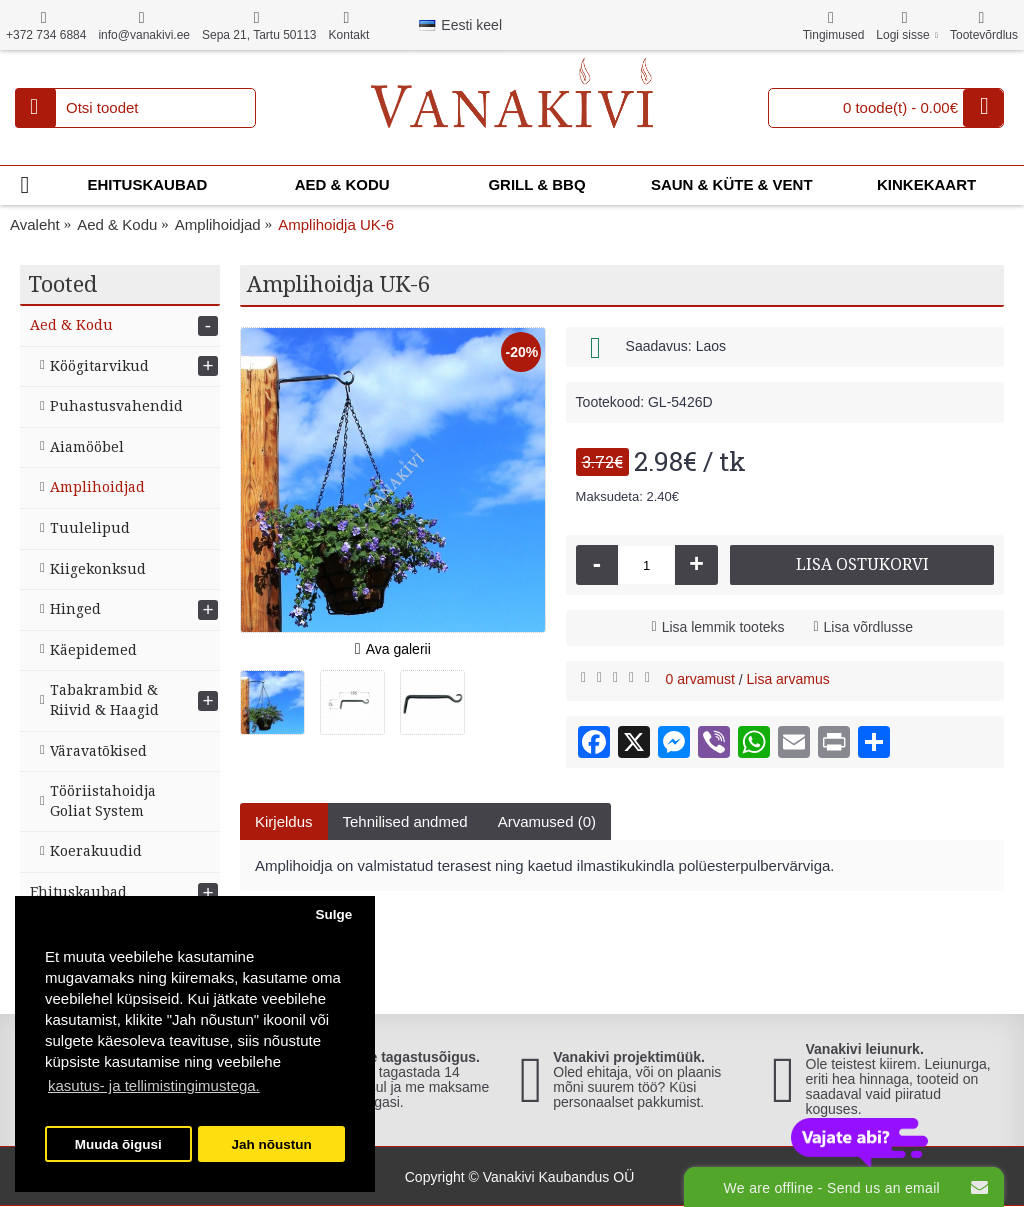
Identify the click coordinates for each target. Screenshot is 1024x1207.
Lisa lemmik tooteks (723, 627)
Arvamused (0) (547, 821)
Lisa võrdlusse (869, 627)
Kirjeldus (284, 821)
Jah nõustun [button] (272, 1144)
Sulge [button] (333, 914)
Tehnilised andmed (405, 821)
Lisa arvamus (788, 679)
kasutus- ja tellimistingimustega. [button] (154, 1085)
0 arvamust (700, 679)
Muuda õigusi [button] (118, 1144)
